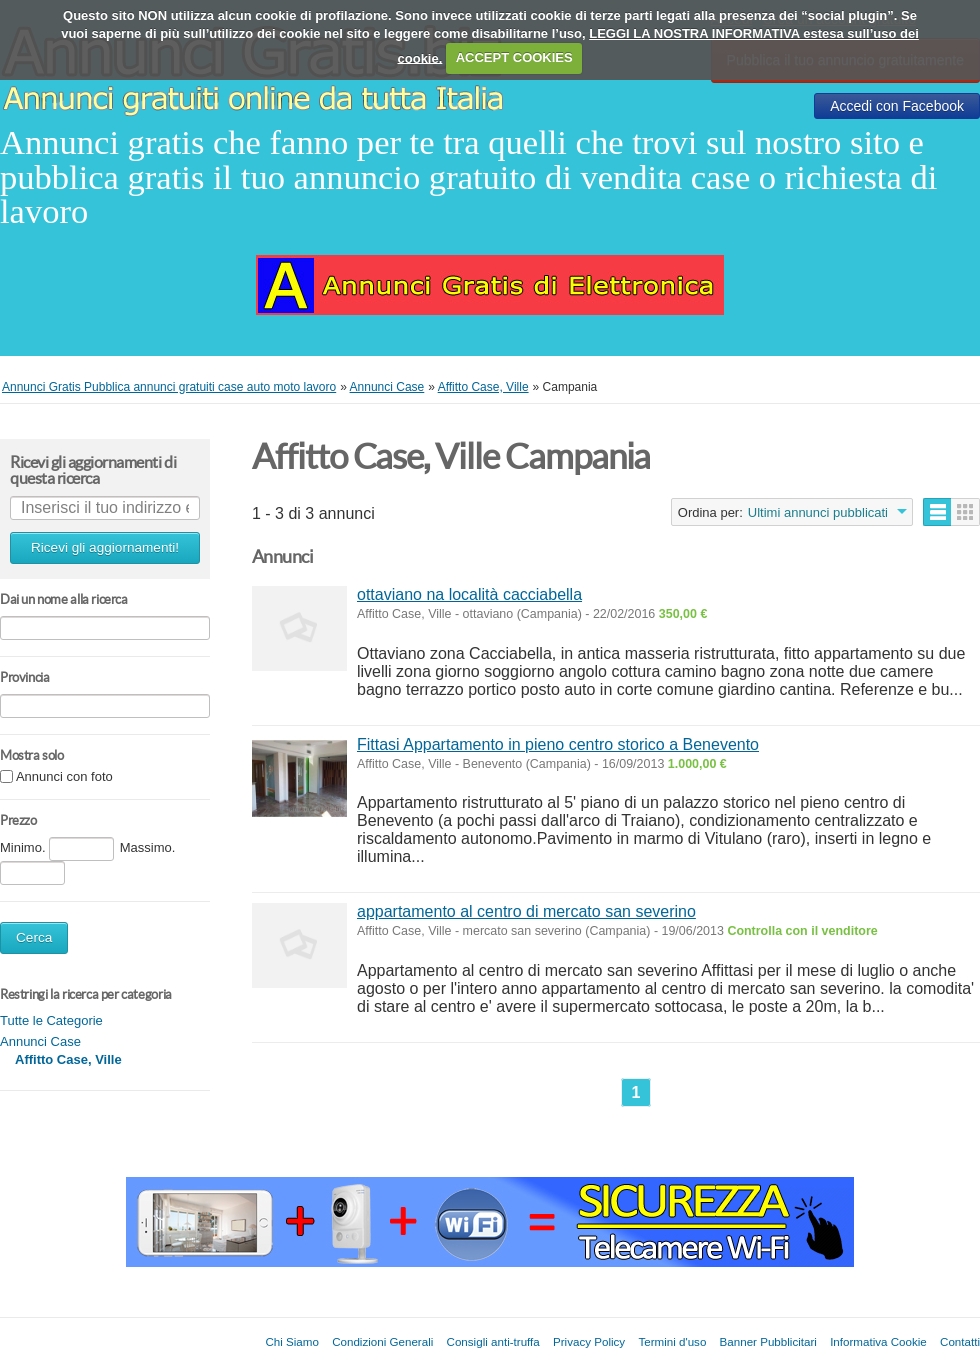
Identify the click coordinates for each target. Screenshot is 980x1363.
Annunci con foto (64, 777)
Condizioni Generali (382, 1341)
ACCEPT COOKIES (514, 57)
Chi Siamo (291, 1341)
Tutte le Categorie (51, 1020)
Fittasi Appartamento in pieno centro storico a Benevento (558, 744)
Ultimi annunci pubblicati (818, 512)
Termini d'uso (672, 1341)
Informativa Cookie (878, 1341)
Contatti (960, 1341)
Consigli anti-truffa (493, 1341)
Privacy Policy (589, 1341)
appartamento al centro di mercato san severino (526, 911)
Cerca (34, 937)
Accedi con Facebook (897, 106)
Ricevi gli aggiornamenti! (105, 547)
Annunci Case (40, 1041)
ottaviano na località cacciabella (469, 594)
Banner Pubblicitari (768, 1341)
